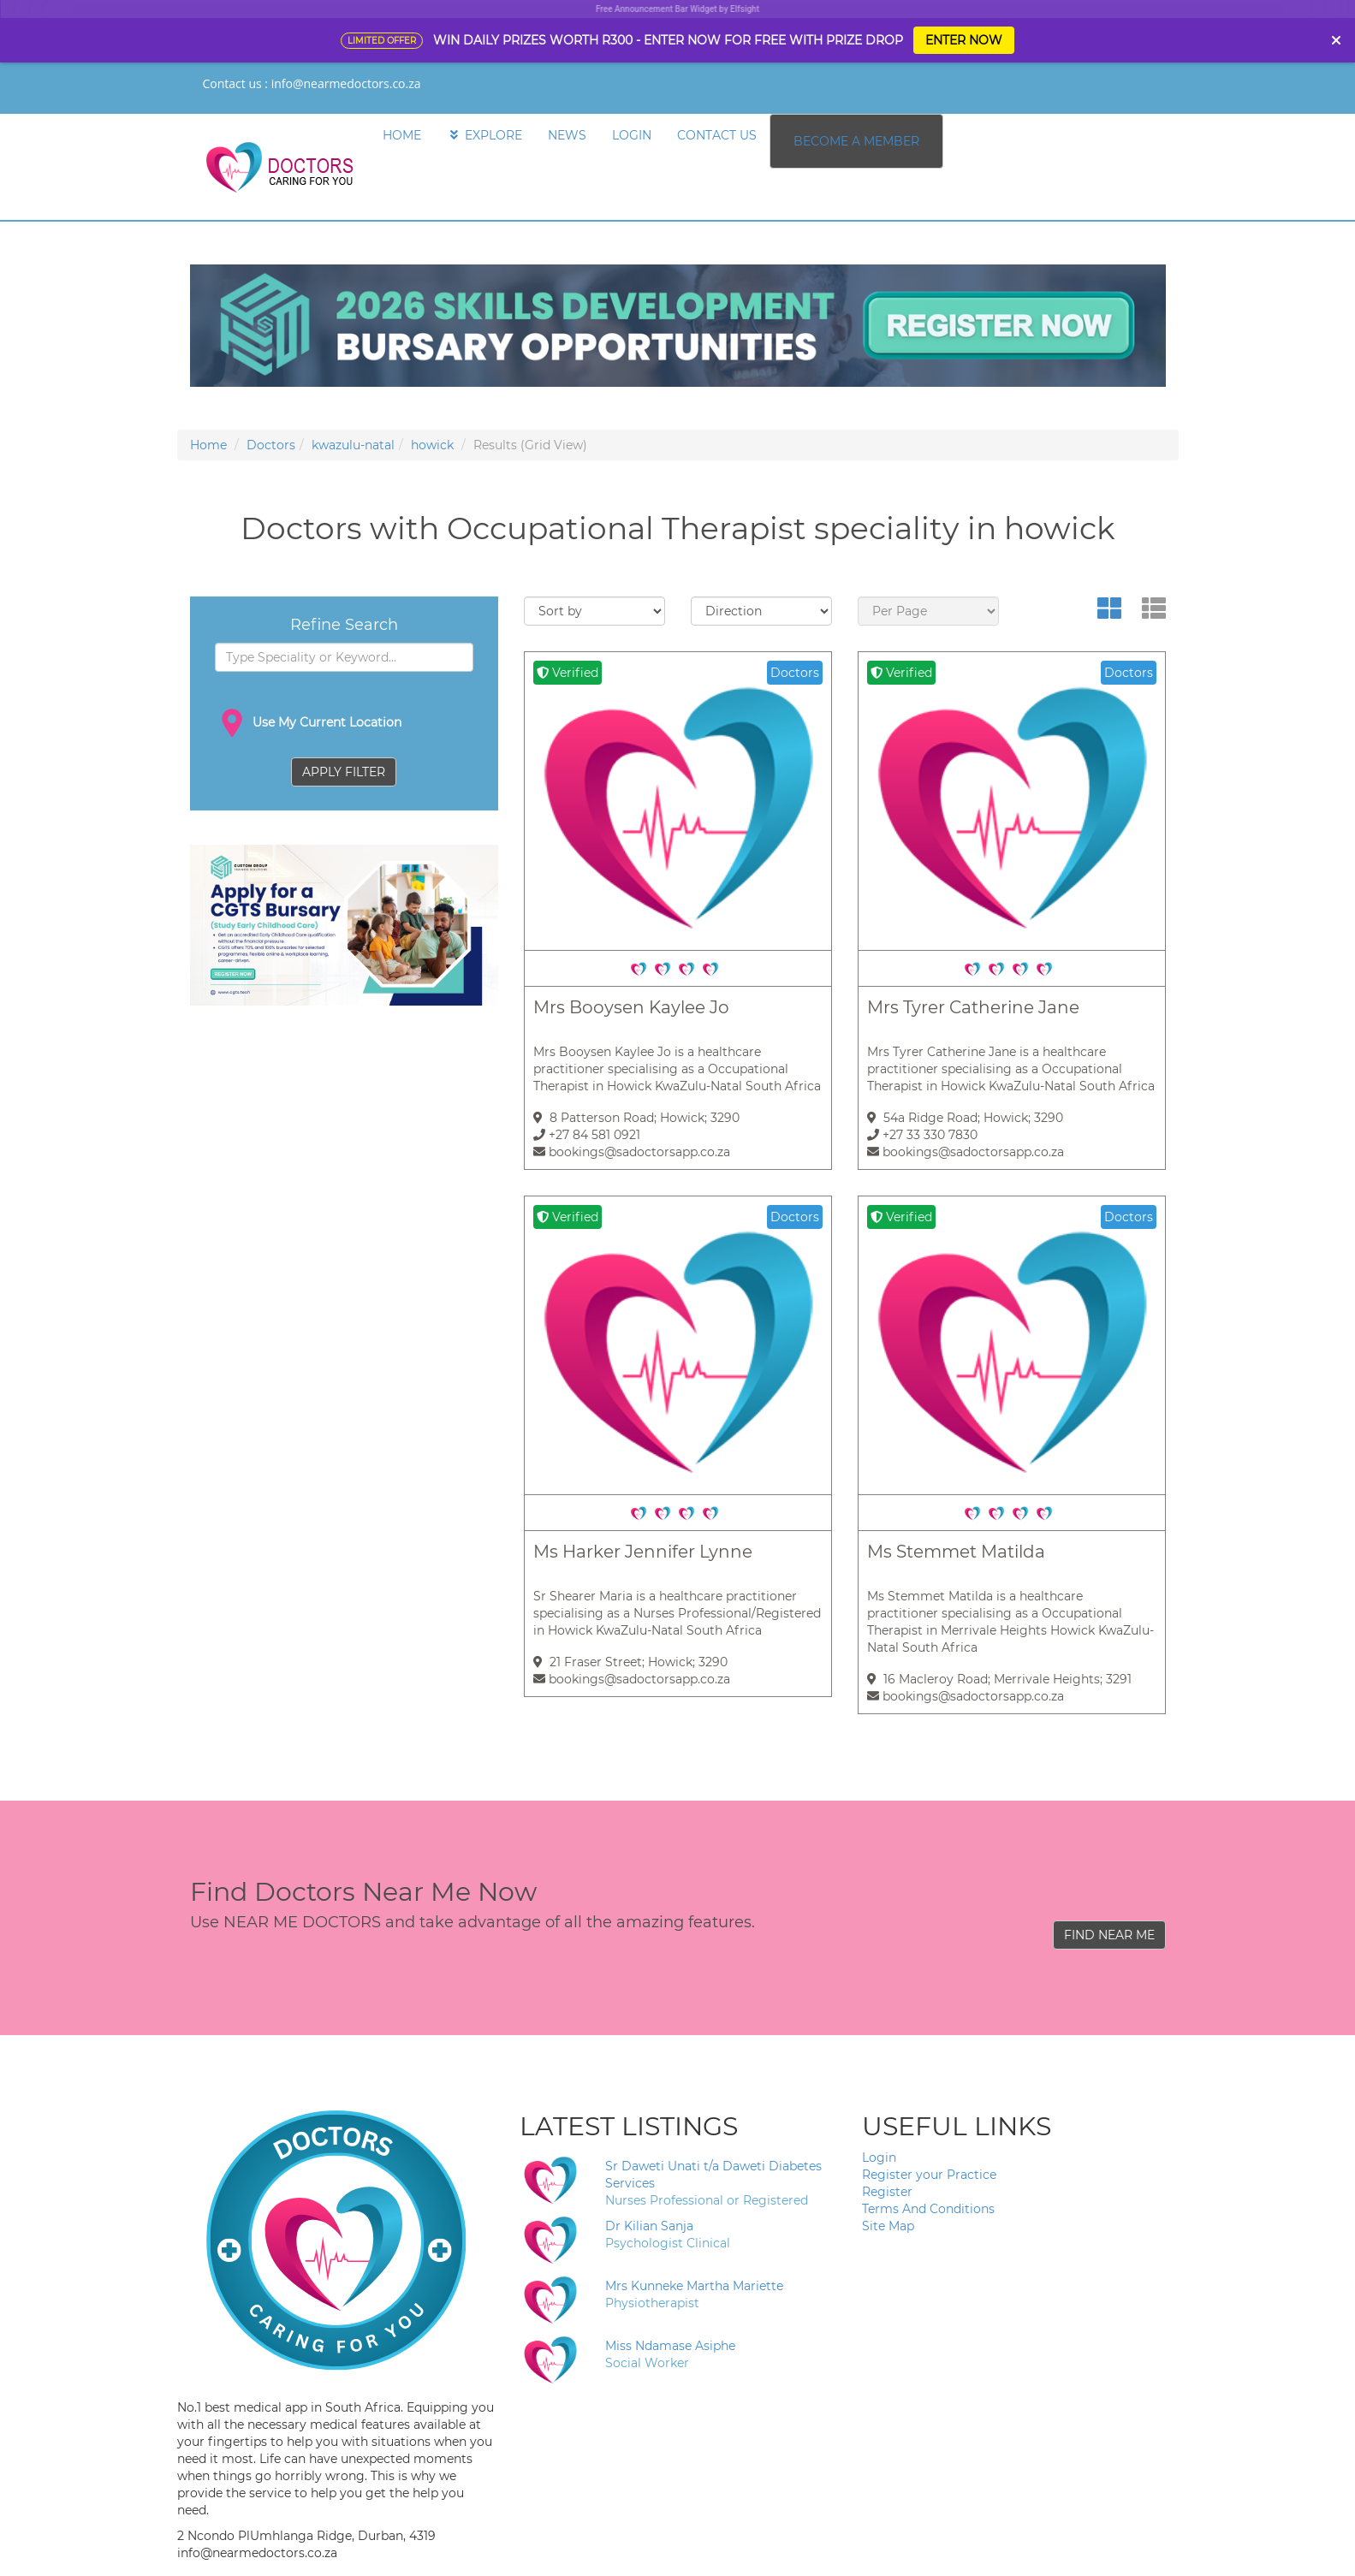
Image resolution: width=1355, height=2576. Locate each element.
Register (887, 2191)
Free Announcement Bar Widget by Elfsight (677, 9)
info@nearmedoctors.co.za (346, 83)
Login (879, 2157)
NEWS (567, 135)
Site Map (888, 2226)
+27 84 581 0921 (586, 1135)
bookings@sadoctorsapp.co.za (631, 1152)
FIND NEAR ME (1109, 1935)
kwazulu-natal (353, 445)
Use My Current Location (308, 723)
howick (432, 445)
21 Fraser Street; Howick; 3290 (630, 1662)
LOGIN (631, 135)
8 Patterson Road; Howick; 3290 (636, 1117)
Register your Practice (929, 2174)
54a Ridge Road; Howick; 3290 (965, 1117)
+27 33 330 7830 (922, 1135)
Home (208, 445)
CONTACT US (717, 135)
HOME (402, 135)
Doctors (271, 445)
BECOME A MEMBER (856, 141)
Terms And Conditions (928, 2209)
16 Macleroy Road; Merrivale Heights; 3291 (999, 1679)
